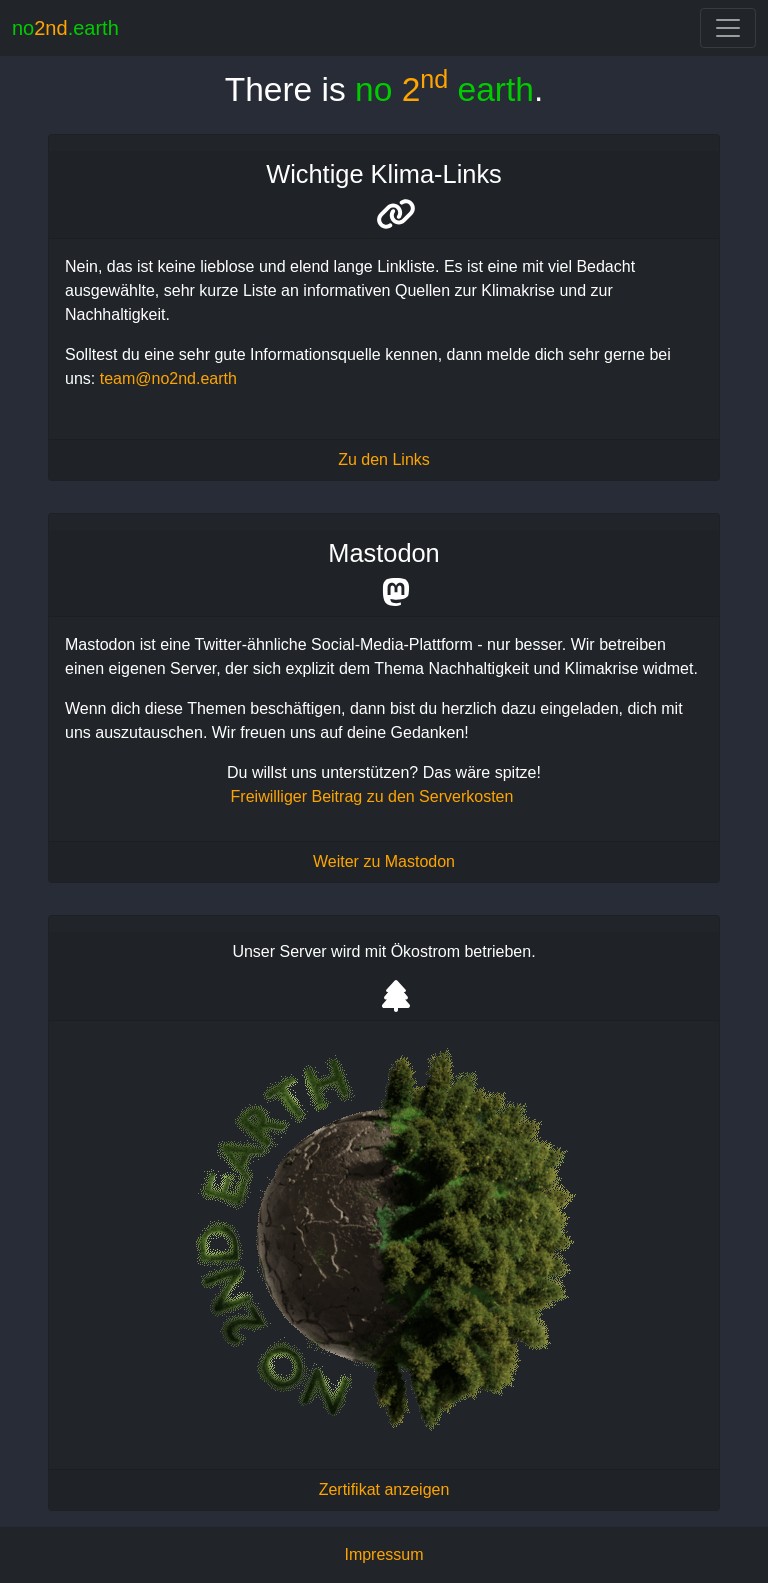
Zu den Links (384, 459)
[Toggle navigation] (728, 28)
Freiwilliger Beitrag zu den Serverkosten (372, 796)
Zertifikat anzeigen (384, 1489)
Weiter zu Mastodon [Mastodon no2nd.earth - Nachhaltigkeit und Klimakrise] (384, 861)
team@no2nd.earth (168, 378)
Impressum (383, 1554)
